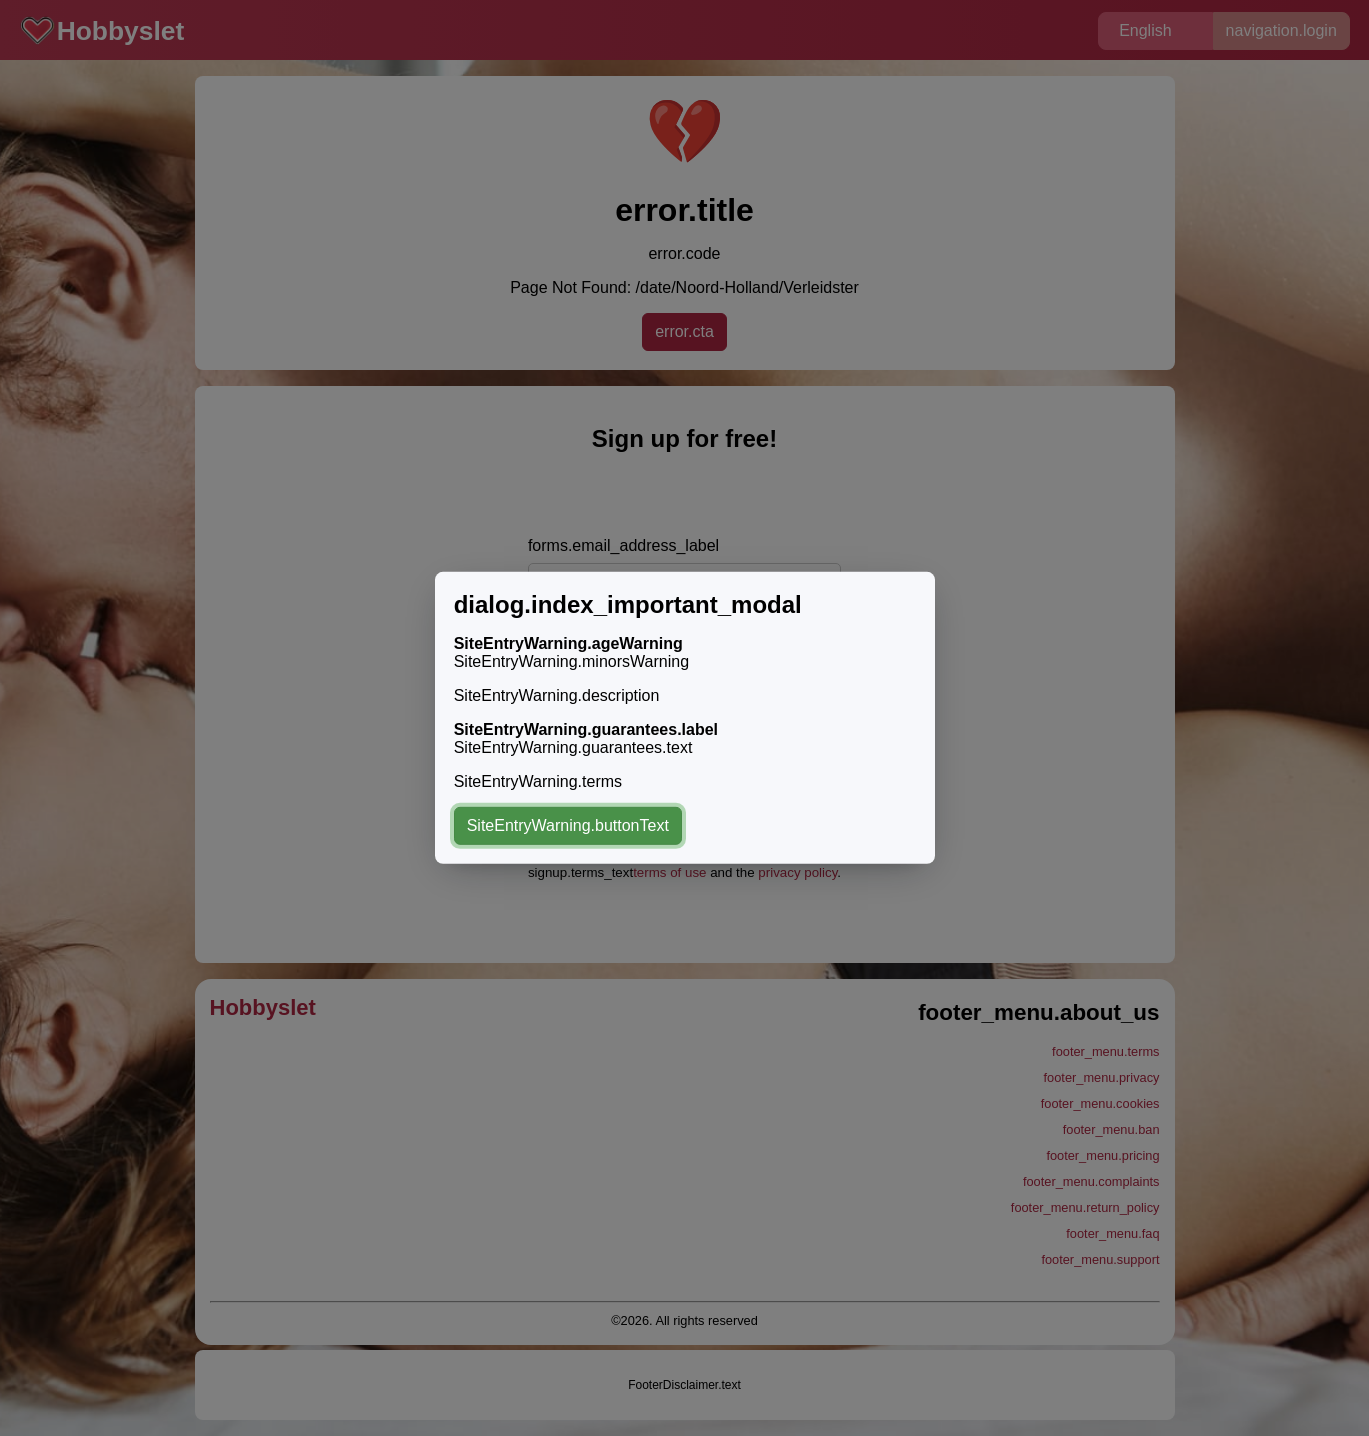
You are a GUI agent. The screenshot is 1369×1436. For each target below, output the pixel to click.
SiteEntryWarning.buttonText (568, 825)
